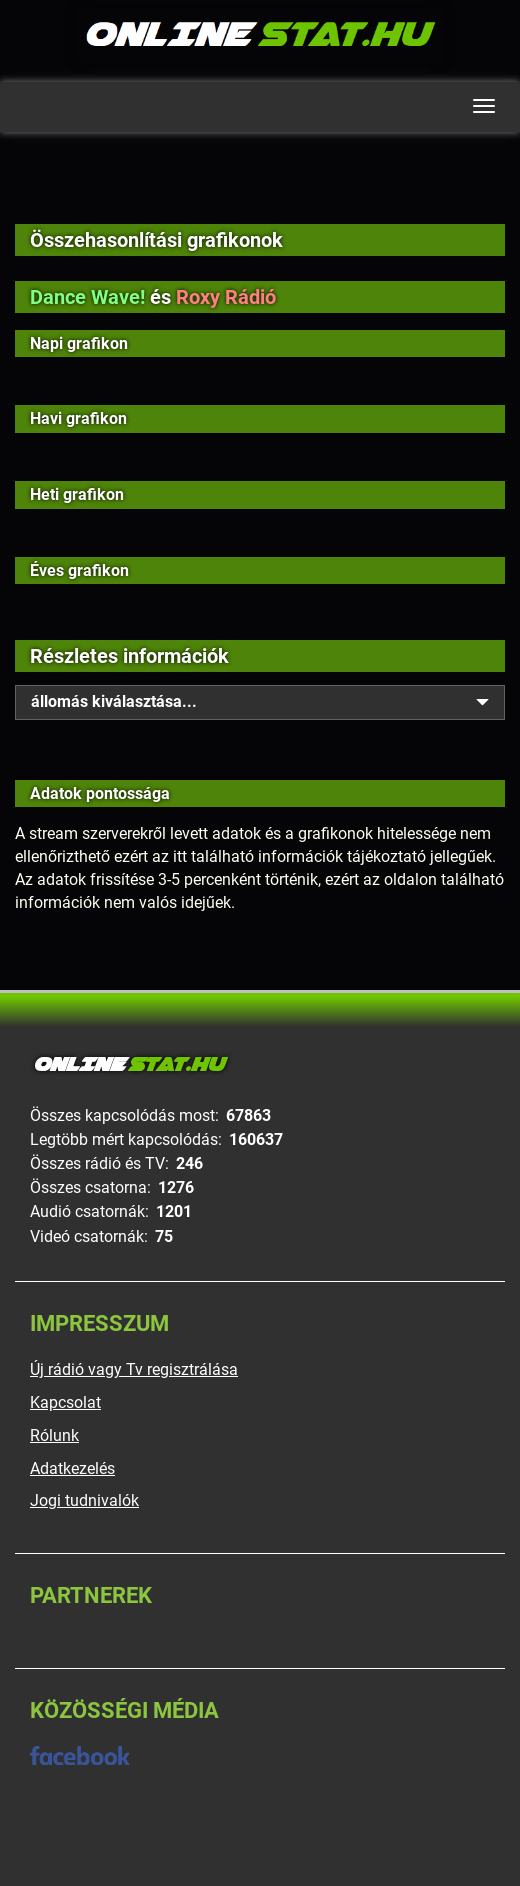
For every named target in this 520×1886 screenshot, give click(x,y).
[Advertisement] (260, 192)
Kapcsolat (65, 1402)
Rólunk (54, 1435)
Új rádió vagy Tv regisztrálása (134, 1369)
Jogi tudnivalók (84, 1500)
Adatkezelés (72, 1468)
